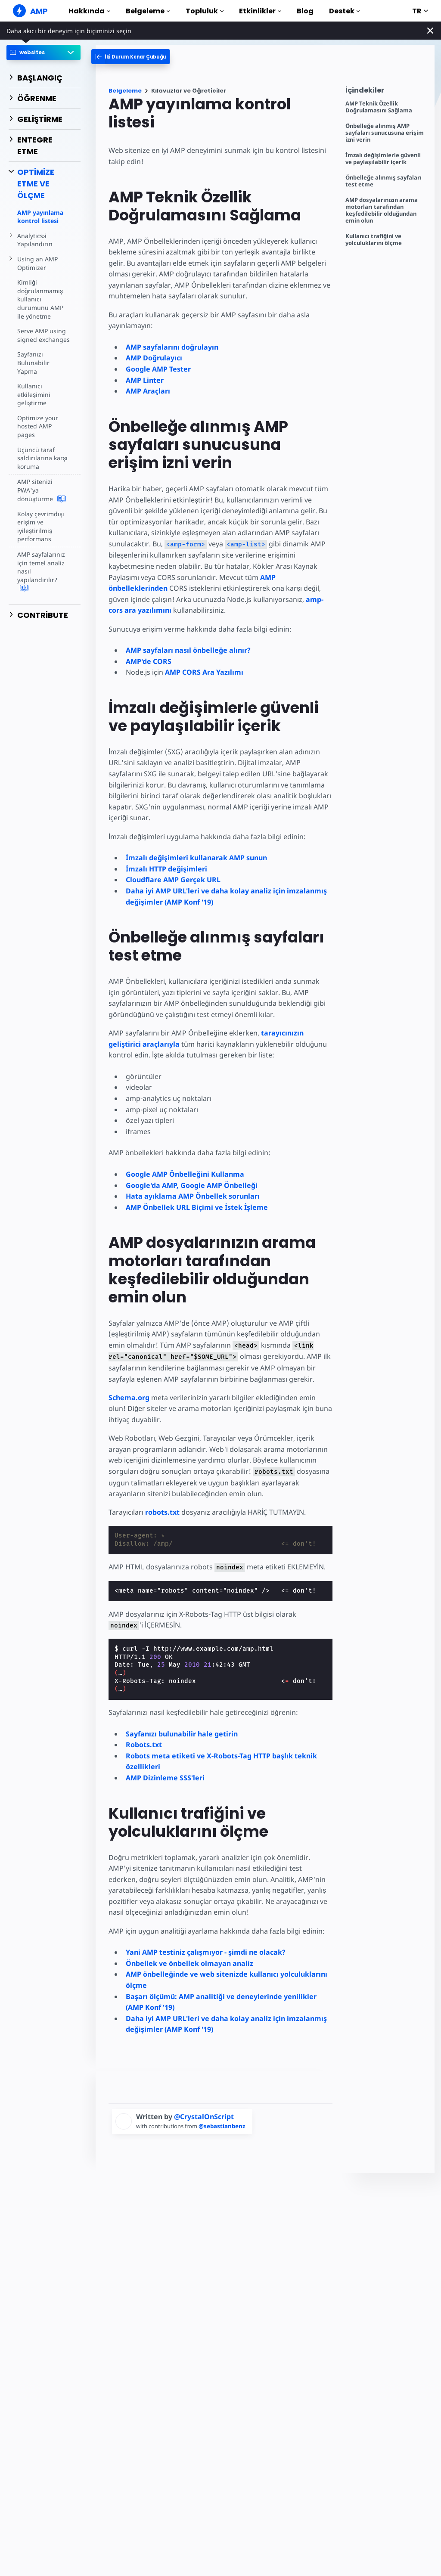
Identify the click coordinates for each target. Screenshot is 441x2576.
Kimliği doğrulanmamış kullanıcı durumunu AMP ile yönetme (39, 299)
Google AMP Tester (158, 369)
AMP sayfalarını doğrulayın (172, 347)
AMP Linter (145, 380)
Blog (305, 11)
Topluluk (205, 11)
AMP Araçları (148, 391)
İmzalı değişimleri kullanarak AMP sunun (196, 857)
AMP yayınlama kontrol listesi (40, 216)
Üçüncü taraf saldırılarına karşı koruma (41, 449)
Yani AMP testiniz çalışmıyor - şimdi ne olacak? (206, 1952)
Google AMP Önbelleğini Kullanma (185, 1174)
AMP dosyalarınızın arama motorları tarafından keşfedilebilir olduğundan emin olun (381, 210)
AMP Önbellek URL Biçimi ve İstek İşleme (197, 1207)
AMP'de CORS (148, 661)
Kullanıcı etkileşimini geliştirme (33, 386)
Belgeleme (148, 11)
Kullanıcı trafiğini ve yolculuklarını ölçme (373, 239)
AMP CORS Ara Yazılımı (204, 672)
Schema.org (129, 1397)
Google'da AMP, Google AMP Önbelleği (192, 1185)
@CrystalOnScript (204, 2116)
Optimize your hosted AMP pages (37, 417)
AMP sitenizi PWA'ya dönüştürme (41, 482)
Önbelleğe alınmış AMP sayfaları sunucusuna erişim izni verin (384, 132)
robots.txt (162, 1512)
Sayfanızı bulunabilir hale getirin (182, 1734)
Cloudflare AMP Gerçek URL (173, 879)
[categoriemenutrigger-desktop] (136, 56)
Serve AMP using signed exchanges (42, 335)
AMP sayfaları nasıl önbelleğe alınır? (188, 650)
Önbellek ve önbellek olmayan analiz (189, 1963)
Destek (344, 11)
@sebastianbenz (225, 2126)
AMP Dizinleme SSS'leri (165, 1777)
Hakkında (89, 11)
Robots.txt (144, 1744)
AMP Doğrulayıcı (154, 358)
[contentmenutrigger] (385, 92)
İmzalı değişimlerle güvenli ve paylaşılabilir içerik (383, 159)
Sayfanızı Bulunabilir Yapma (43, 358)
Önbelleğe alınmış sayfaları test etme (383, 181)
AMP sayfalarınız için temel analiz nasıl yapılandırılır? (42, 559)
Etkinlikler (260, 11)
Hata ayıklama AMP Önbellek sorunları (193, 1196)
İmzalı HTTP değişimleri (166, 869)
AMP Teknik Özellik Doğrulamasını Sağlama (378, 107)
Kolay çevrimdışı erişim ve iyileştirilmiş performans (40, 518)
